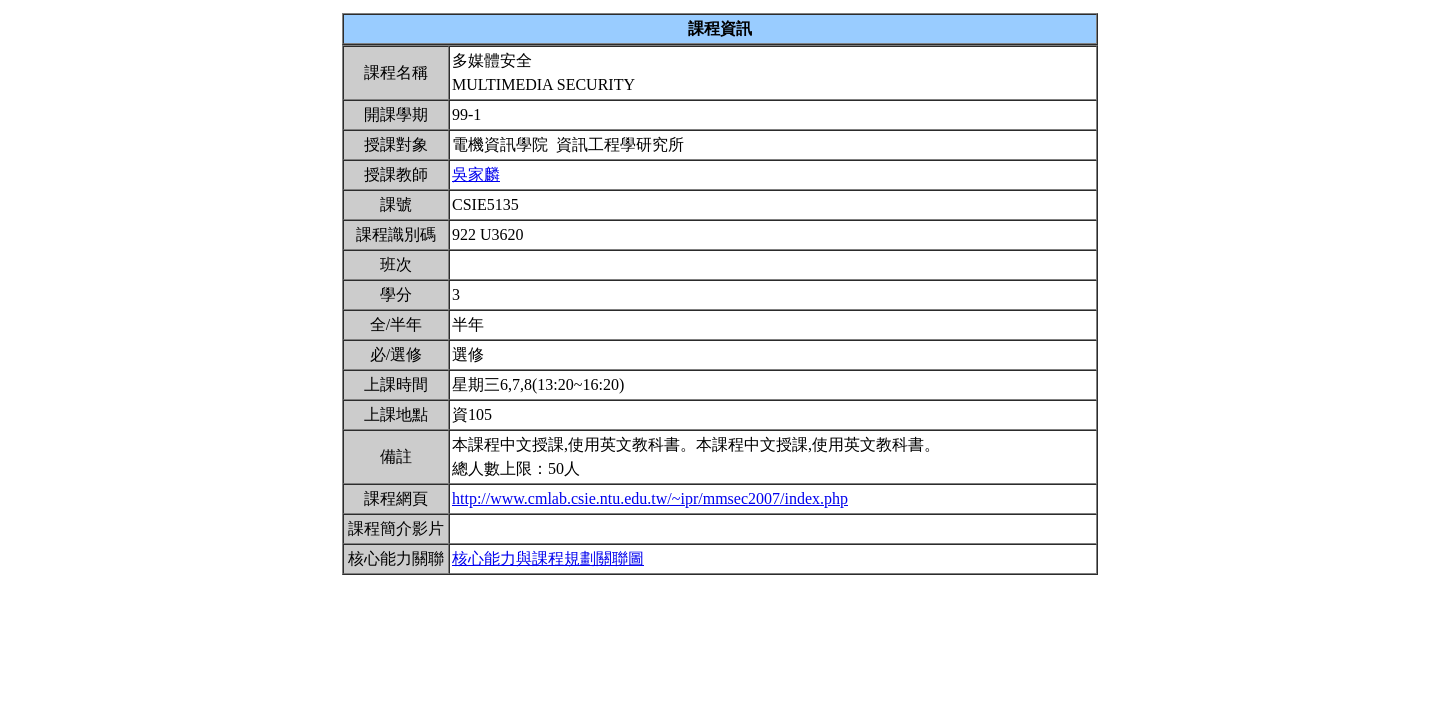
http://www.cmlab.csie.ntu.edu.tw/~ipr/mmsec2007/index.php (650, 498)
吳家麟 (476, 174)
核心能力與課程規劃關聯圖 (548, 558)
